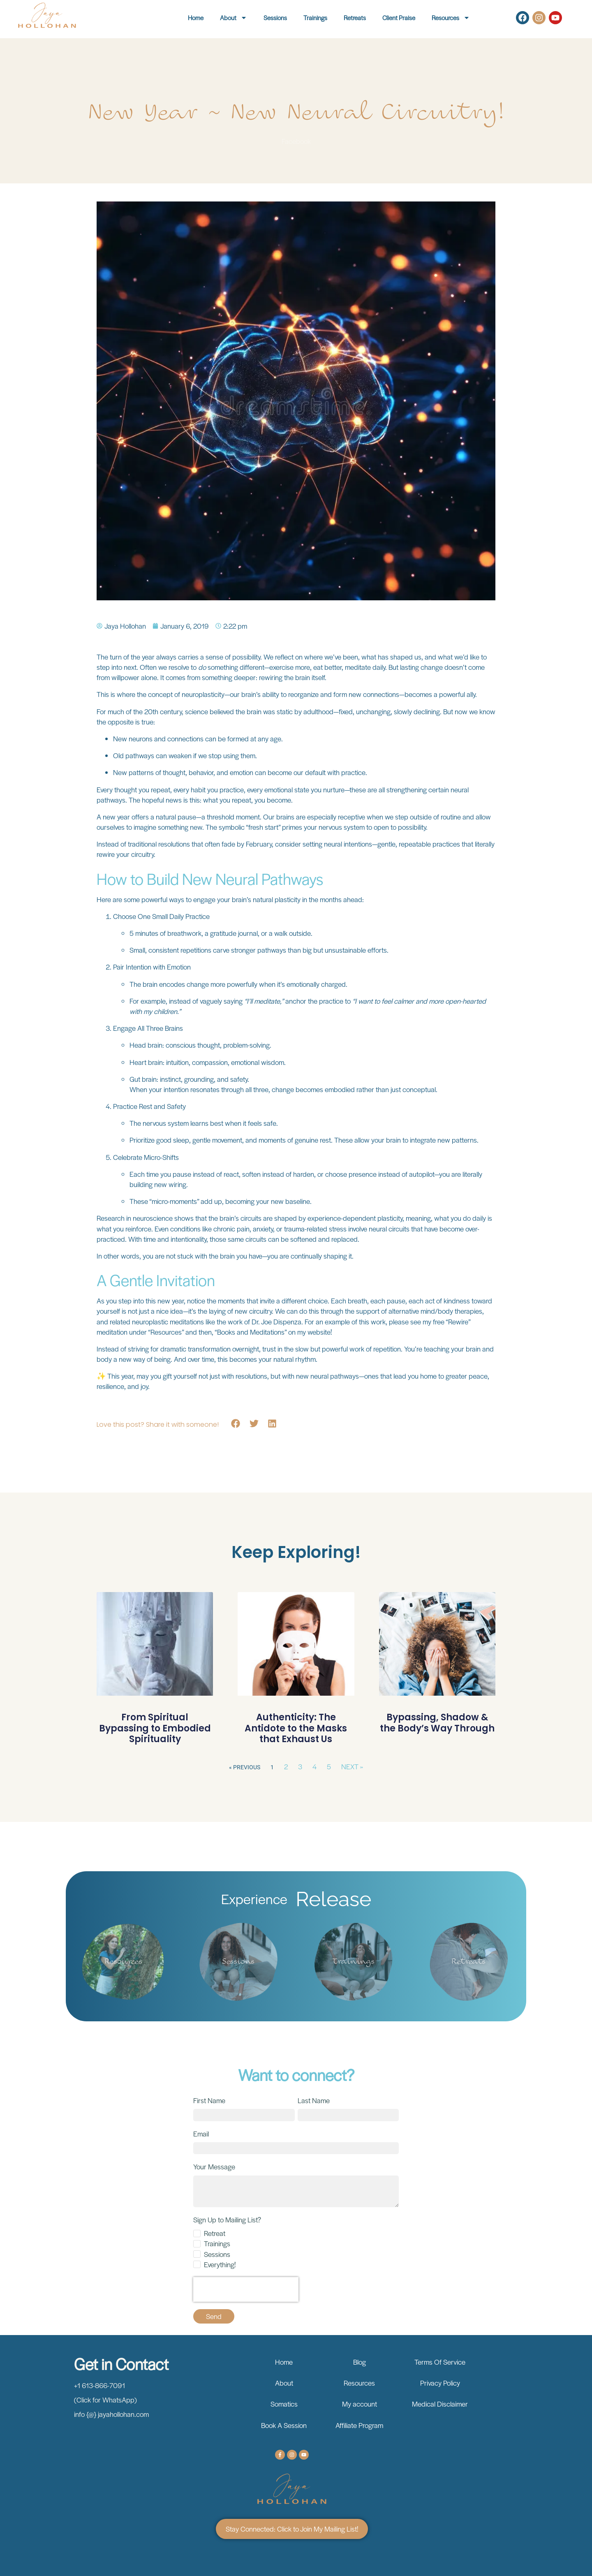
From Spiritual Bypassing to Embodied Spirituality (155, 1728)
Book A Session (284, 2425)
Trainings (315, 17)
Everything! (220, 2264)
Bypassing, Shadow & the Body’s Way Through (437, 1722)
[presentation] (245, 2289)
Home (196, 17)
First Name (209, 2100)
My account (359, 2404)
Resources (451, 17)
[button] (235, 1423)
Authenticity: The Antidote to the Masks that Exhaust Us (296, 1728)
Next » (352, 1766)
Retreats (355, 17)
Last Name (314, 2100)
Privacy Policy (440, 2383)
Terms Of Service (439, 2362)
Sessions (275, 17)
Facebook (296, 141)
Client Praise (398, 17)
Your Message (214, 2166)
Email (201, 2134)
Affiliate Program (359, 2425)
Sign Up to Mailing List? (227, 2219)
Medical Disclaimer (440, 2404)
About (233, 17)
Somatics (284, 2404)
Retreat (214, 2233)
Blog (359, 2362)
